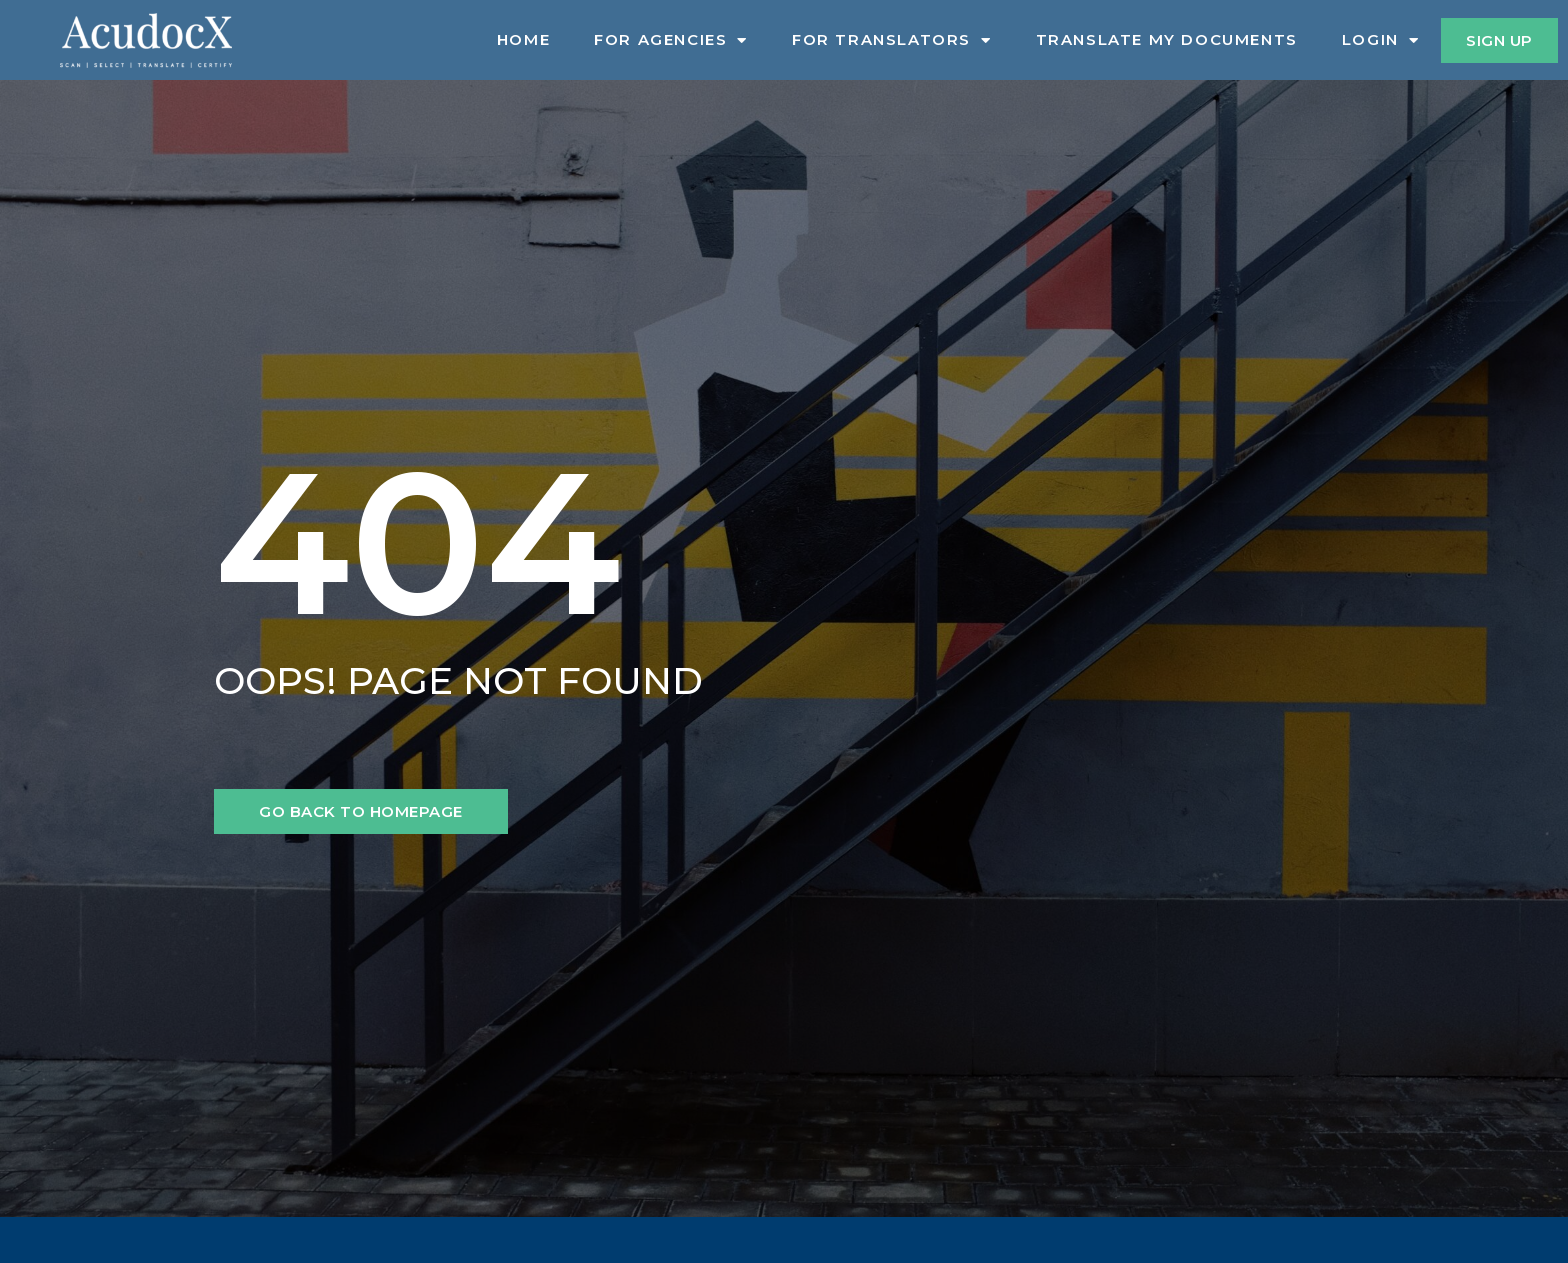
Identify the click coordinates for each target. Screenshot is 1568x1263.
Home (523, 39)
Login (1381, 40)
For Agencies (671, 40)
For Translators (892, 40)
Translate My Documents (1167, 39)
